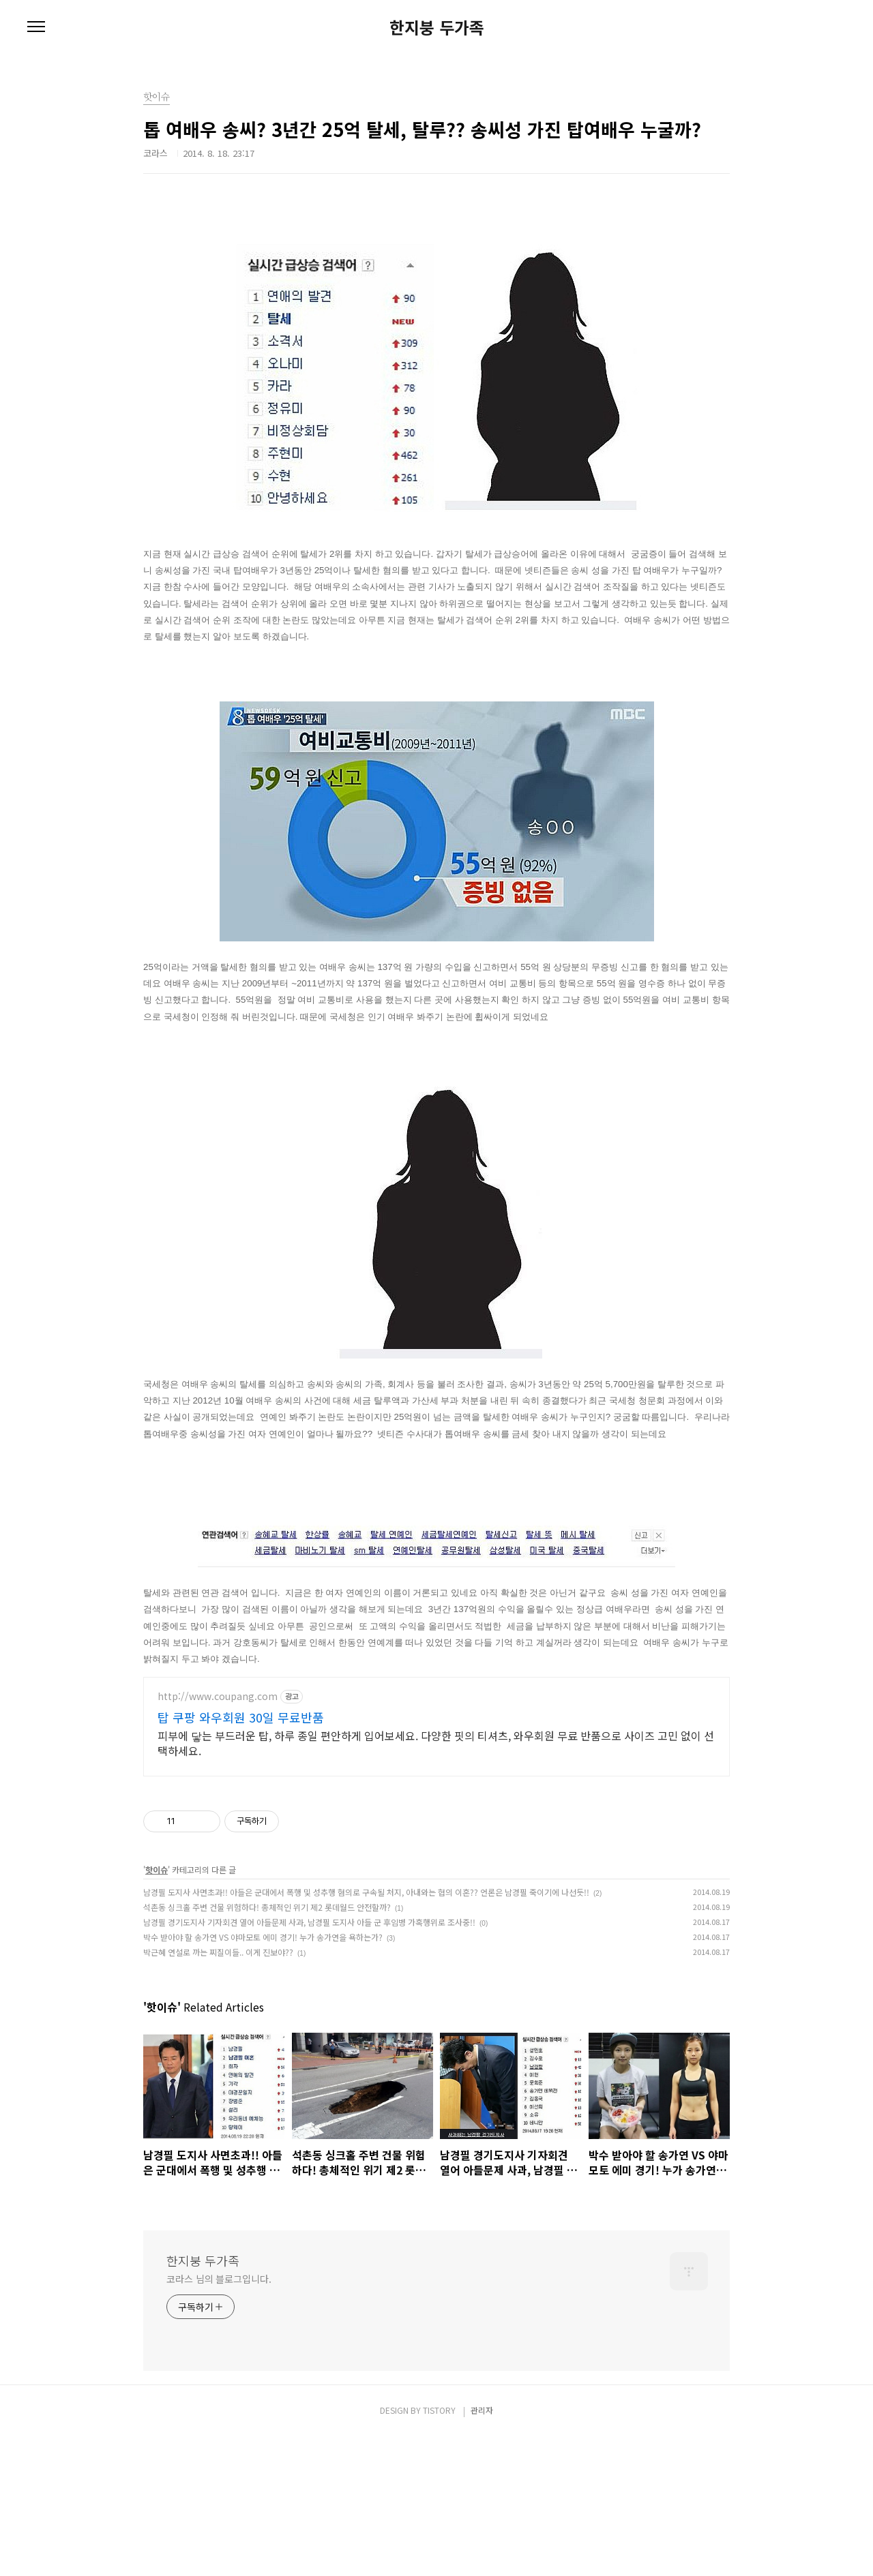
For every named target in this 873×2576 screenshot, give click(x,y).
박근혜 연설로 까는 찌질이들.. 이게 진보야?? (218, 2091)
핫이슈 (156, 2008)
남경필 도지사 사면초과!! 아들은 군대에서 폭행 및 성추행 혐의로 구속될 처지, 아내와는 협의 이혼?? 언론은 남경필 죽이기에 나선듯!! (366, 2031)
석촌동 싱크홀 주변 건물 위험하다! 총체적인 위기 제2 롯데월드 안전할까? (267, 2046)
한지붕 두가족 (436, 27)
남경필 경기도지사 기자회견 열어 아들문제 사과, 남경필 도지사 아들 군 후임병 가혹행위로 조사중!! (309, 2061)
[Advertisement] (436, 1796)
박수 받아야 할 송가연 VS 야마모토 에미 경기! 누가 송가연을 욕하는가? (263, 2076)
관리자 (482, 2549)
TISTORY (439, 2549)
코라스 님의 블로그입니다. (218, 2418)
